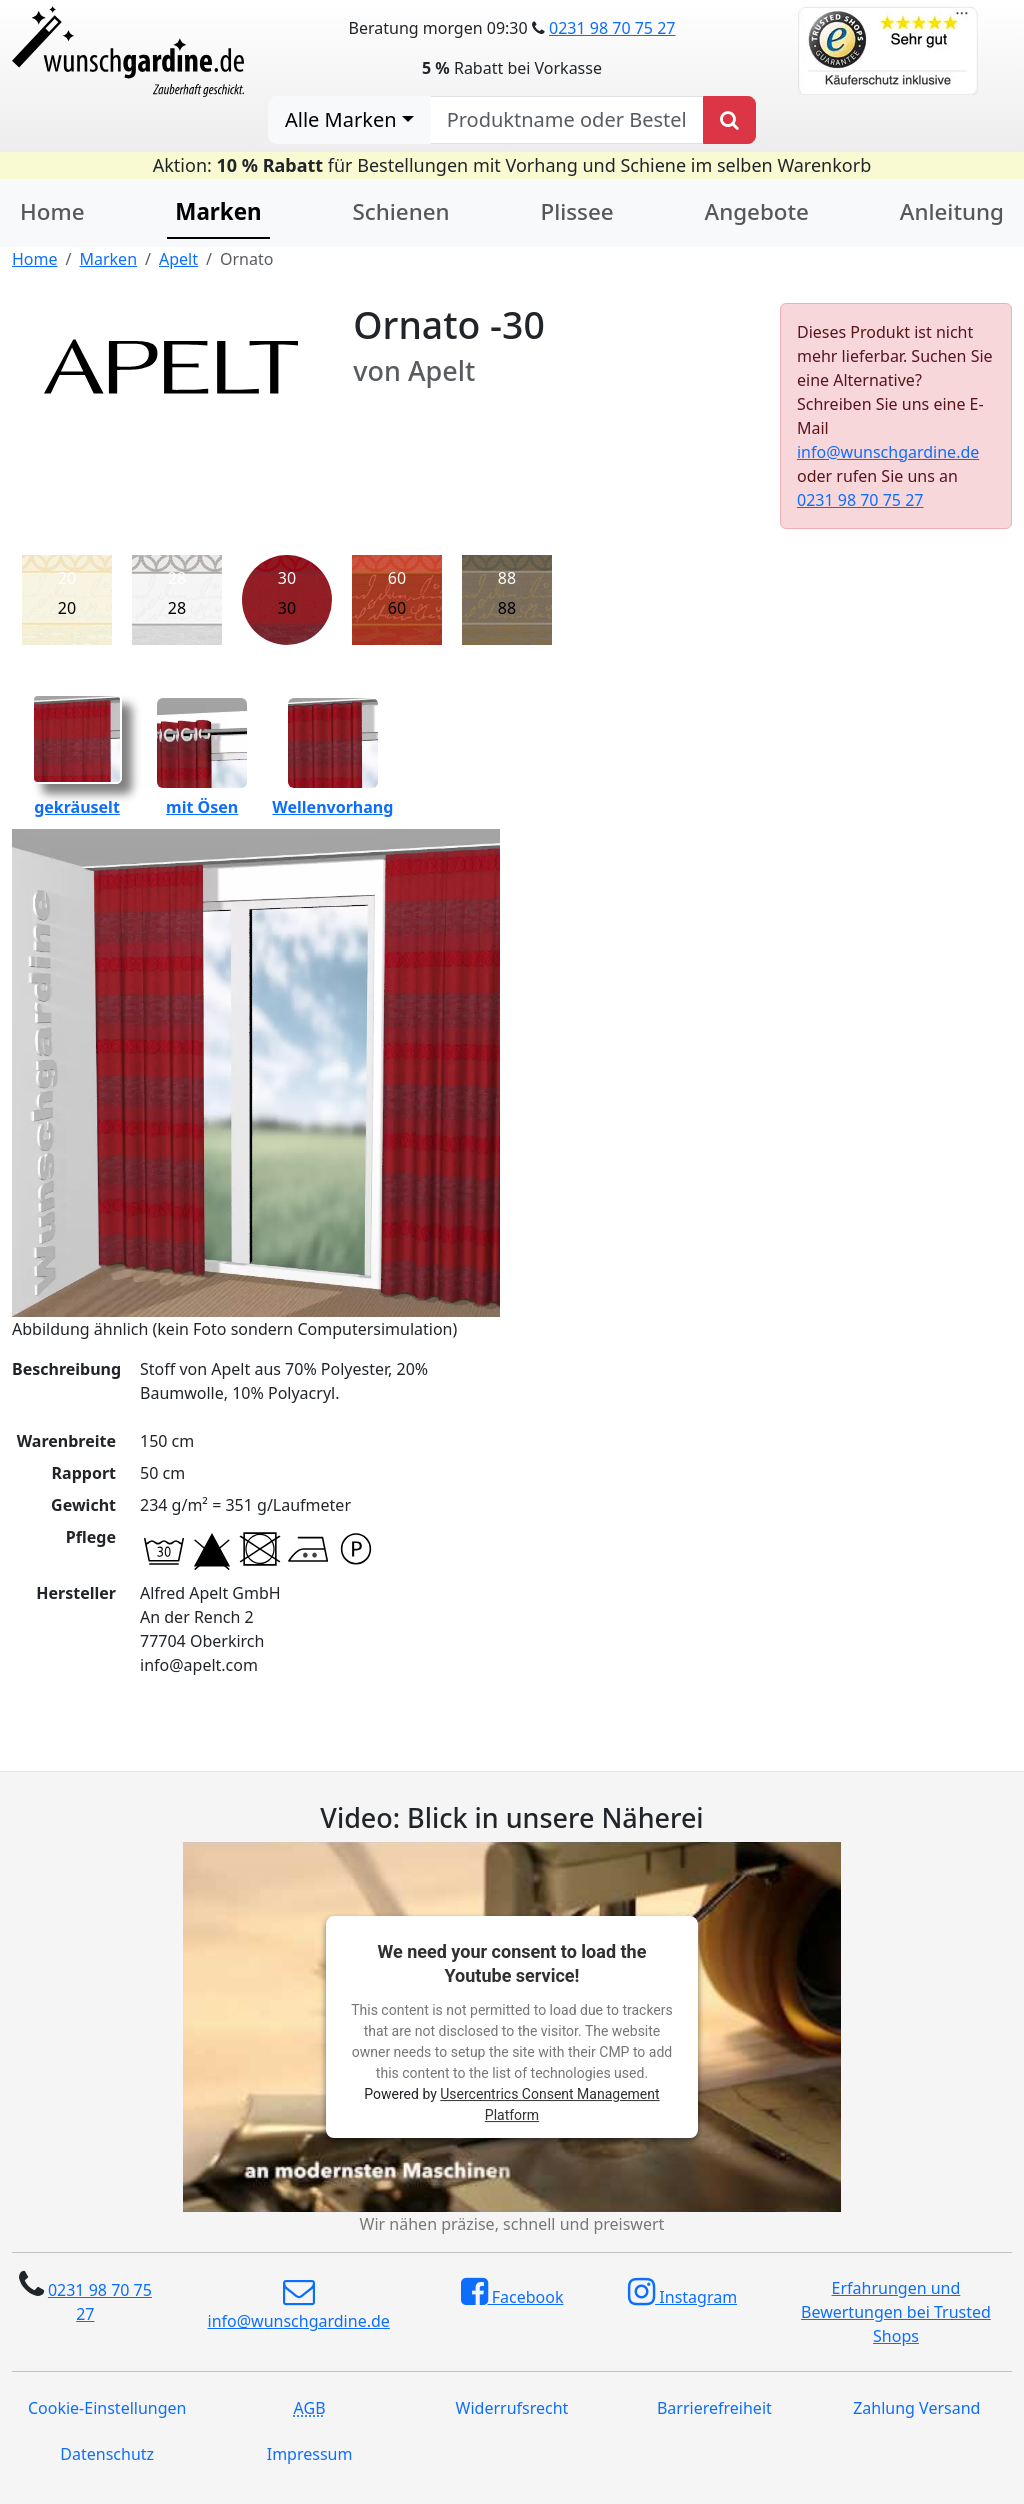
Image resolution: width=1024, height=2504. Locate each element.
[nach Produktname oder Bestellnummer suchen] (567, 120)
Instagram (682, 2292)
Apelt (178, 259)
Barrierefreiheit (714, 2408)
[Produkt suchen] (729, 120)
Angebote (757, 211)
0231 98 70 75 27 (612, 28)
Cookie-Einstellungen (107, 2408)
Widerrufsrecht (512, 2408)
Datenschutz (107, 2454)
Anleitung (952, 211)
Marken (218, 211)
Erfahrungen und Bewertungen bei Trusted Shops (896, 2312)
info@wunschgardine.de (888, 452)
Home (52, 211)
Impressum (310, 2454)
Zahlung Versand (916, 2408)
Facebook (512, 2292)
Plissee (576, 211)
